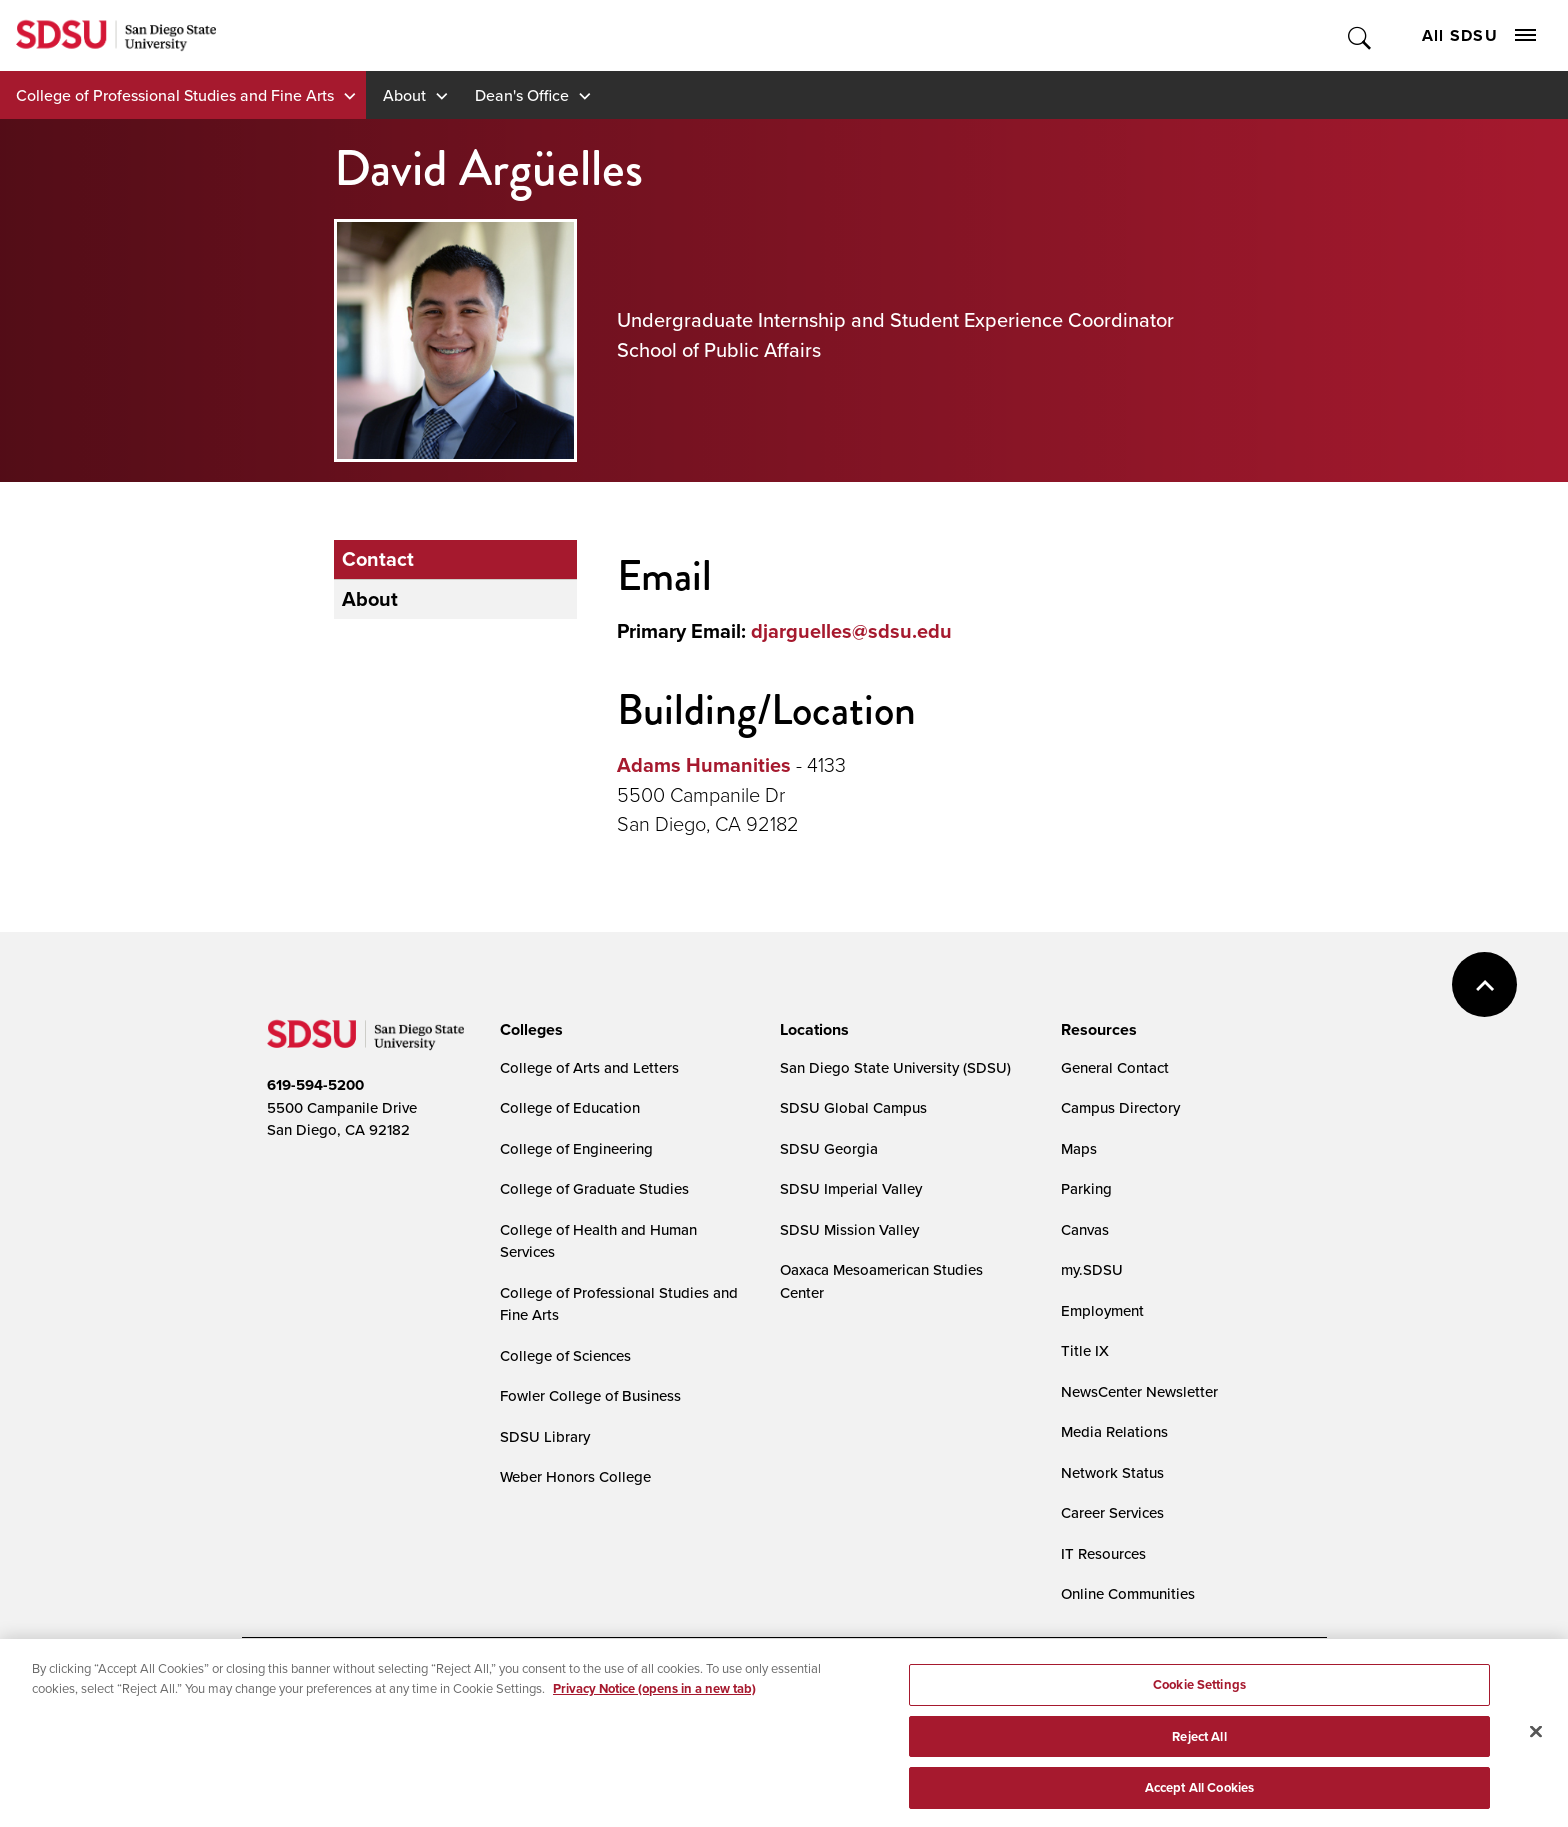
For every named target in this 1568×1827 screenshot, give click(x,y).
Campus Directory (1120, 1107)
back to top (1484, 984)
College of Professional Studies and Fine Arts (175, 95)
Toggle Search (1360, 35)
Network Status (1112, 1472)
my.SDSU (1092, 1269)
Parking (1086, 1188)
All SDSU (1479, 35)
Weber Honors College (575, 1476)
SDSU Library (545, 1436)
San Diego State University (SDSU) (895, 1067)
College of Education (570, 1107)
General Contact (1115, 1067)
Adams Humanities (704, 765)
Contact (378, 559)
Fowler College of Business (590, 1395)
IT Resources (1103, 1553)
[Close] (1536, 1746)
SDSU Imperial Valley (851, 1188)
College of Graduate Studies (594, 1188)
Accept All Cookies (1199, 1802)
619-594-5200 (315, 1085)
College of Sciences (565, 1355)
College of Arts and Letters (589, 1067)
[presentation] (528, 1030)
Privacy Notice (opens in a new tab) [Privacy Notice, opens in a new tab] (654, 1703)
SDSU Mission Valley (849, 1229)
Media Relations (1114, 1431)
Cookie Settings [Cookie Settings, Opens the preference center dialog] (1199, 1699)
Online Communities (1128, 1593)
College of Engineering (576, 1148)
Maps (1079, 1148)
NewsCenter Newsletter (1139, 1391)
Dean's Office (522, 95)
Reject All (1199, 1751)
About (404, 95)
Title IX (1085, 1350)
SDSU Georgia (829, 1148)
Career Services (1112, 1512)
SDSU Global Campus (853, 1107)
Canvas (1085, 1229)
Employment (1102, 1310)
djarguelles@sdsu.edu (851, 631)
